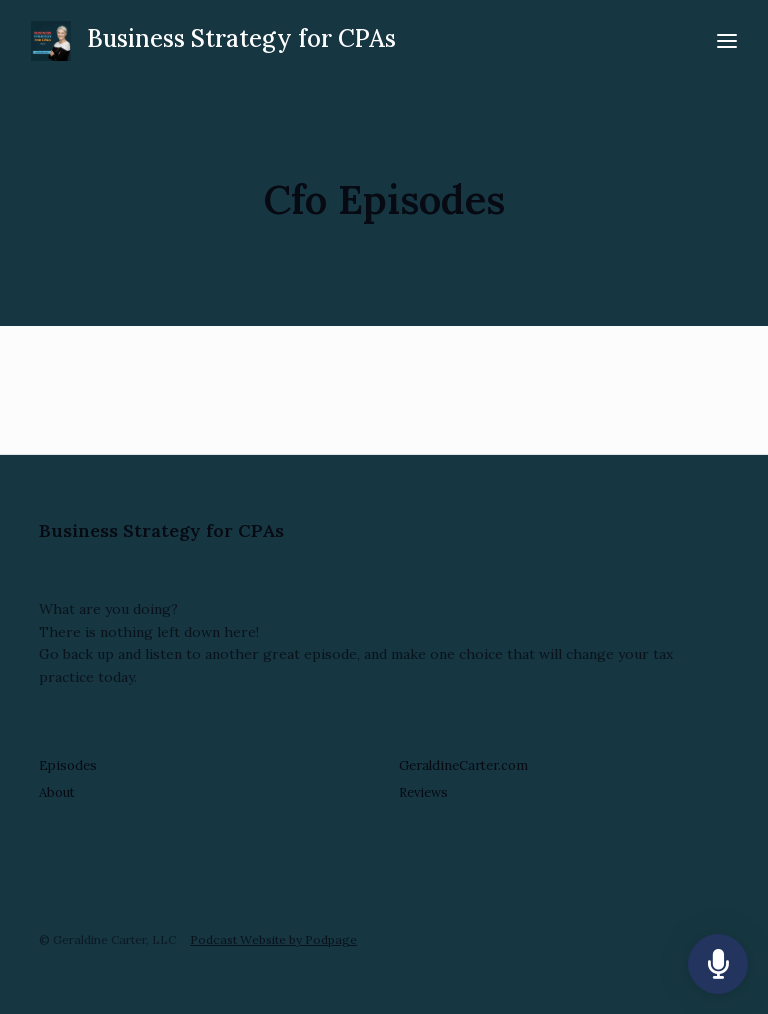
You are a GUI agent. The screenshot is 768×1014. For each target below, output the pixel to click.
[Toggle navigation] (727, 41)
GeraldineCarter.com (463, 765)
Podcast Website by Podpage (273, 939)
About (57, 792)
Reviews (423, 792)
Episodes (68, 765)
